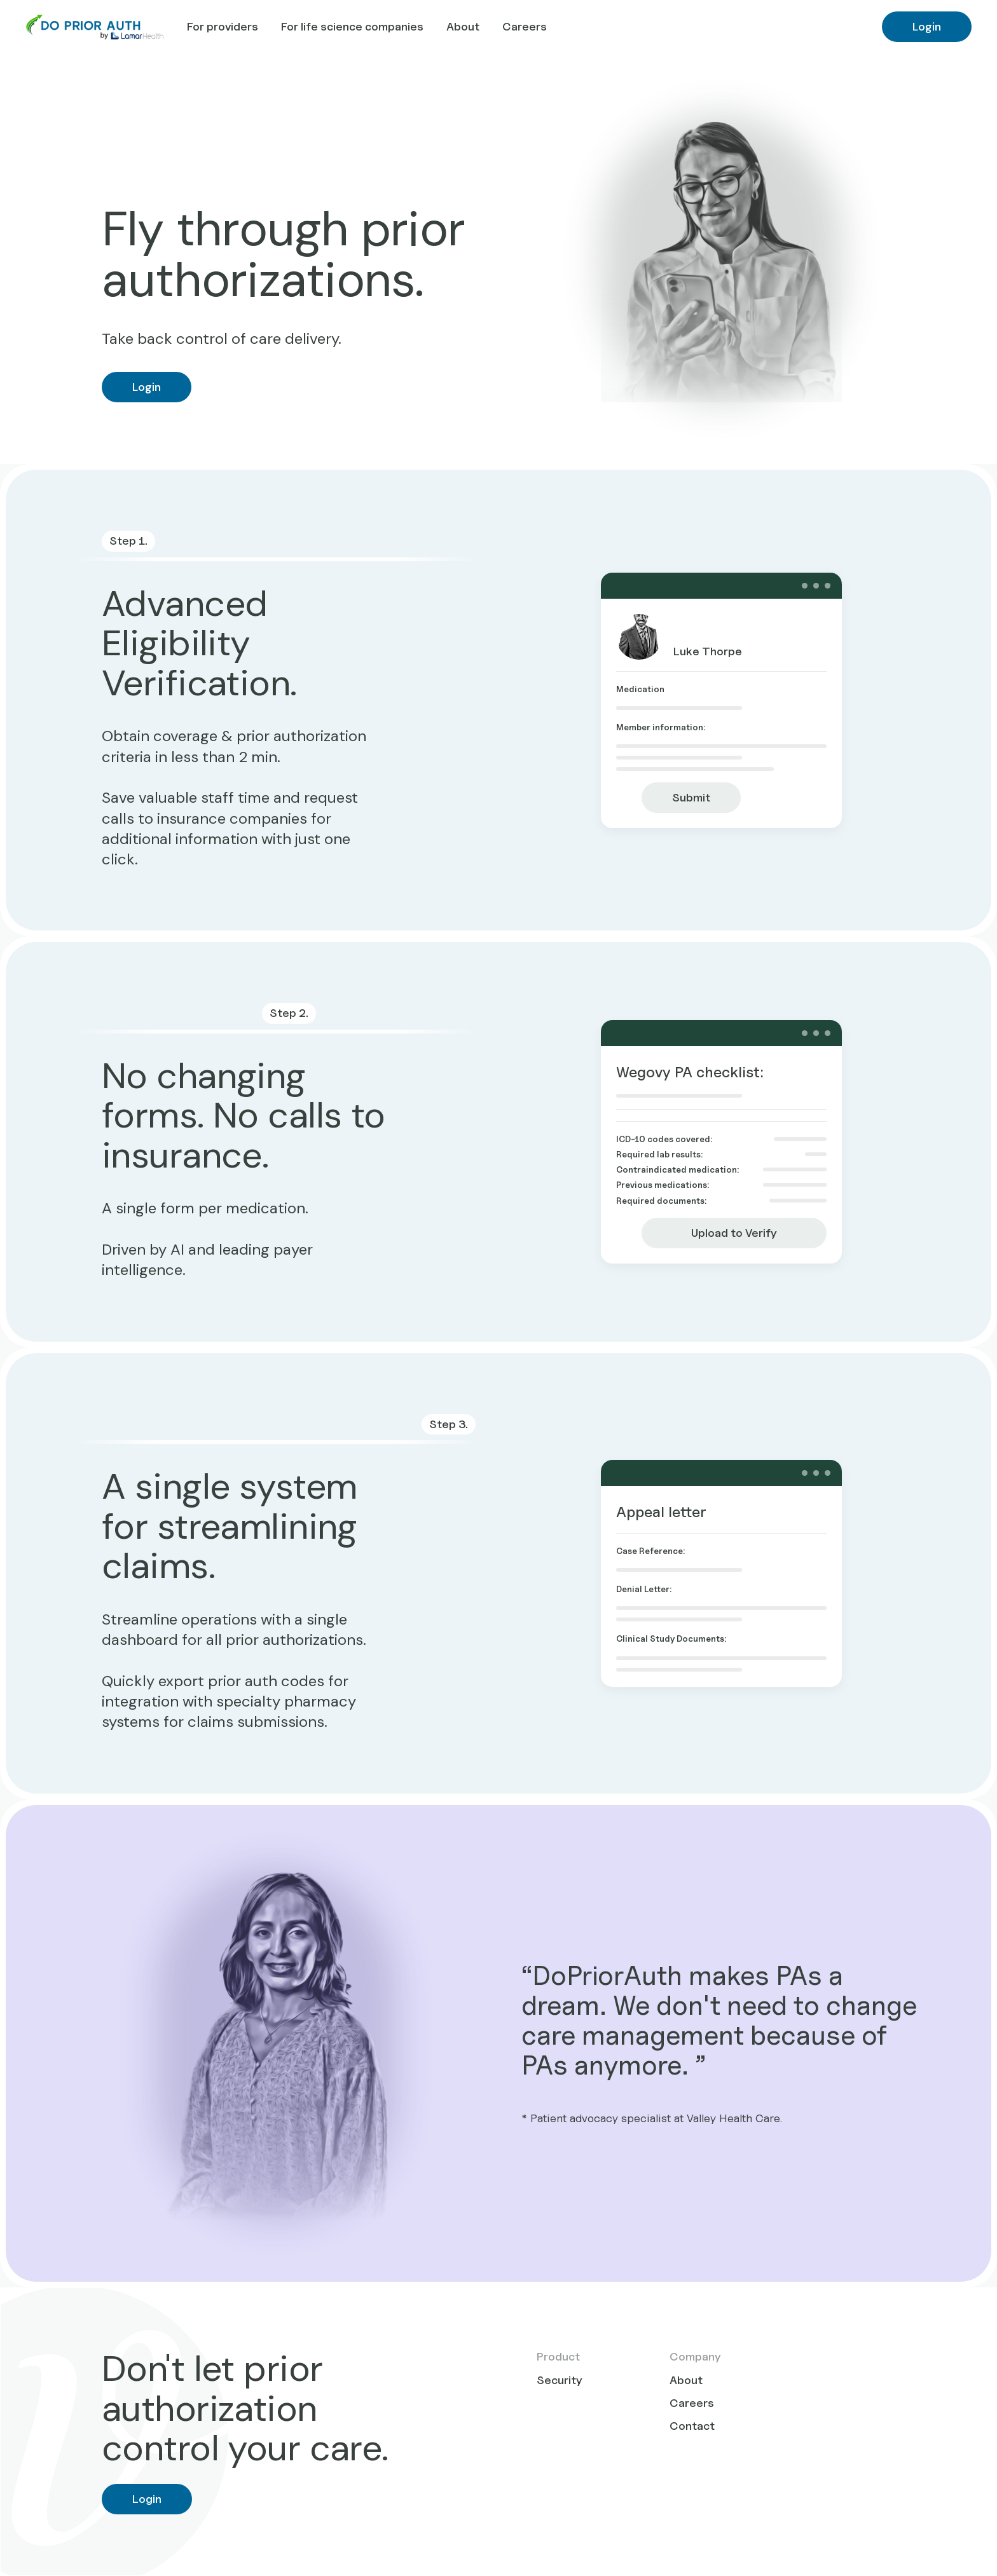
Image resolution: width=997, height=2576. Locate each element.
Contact (692, 2425)
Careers (524, 26)
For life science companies (352, 26)
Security (559, 2380)
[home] (82, 26)
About (462, 26)
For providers (222, 26)
